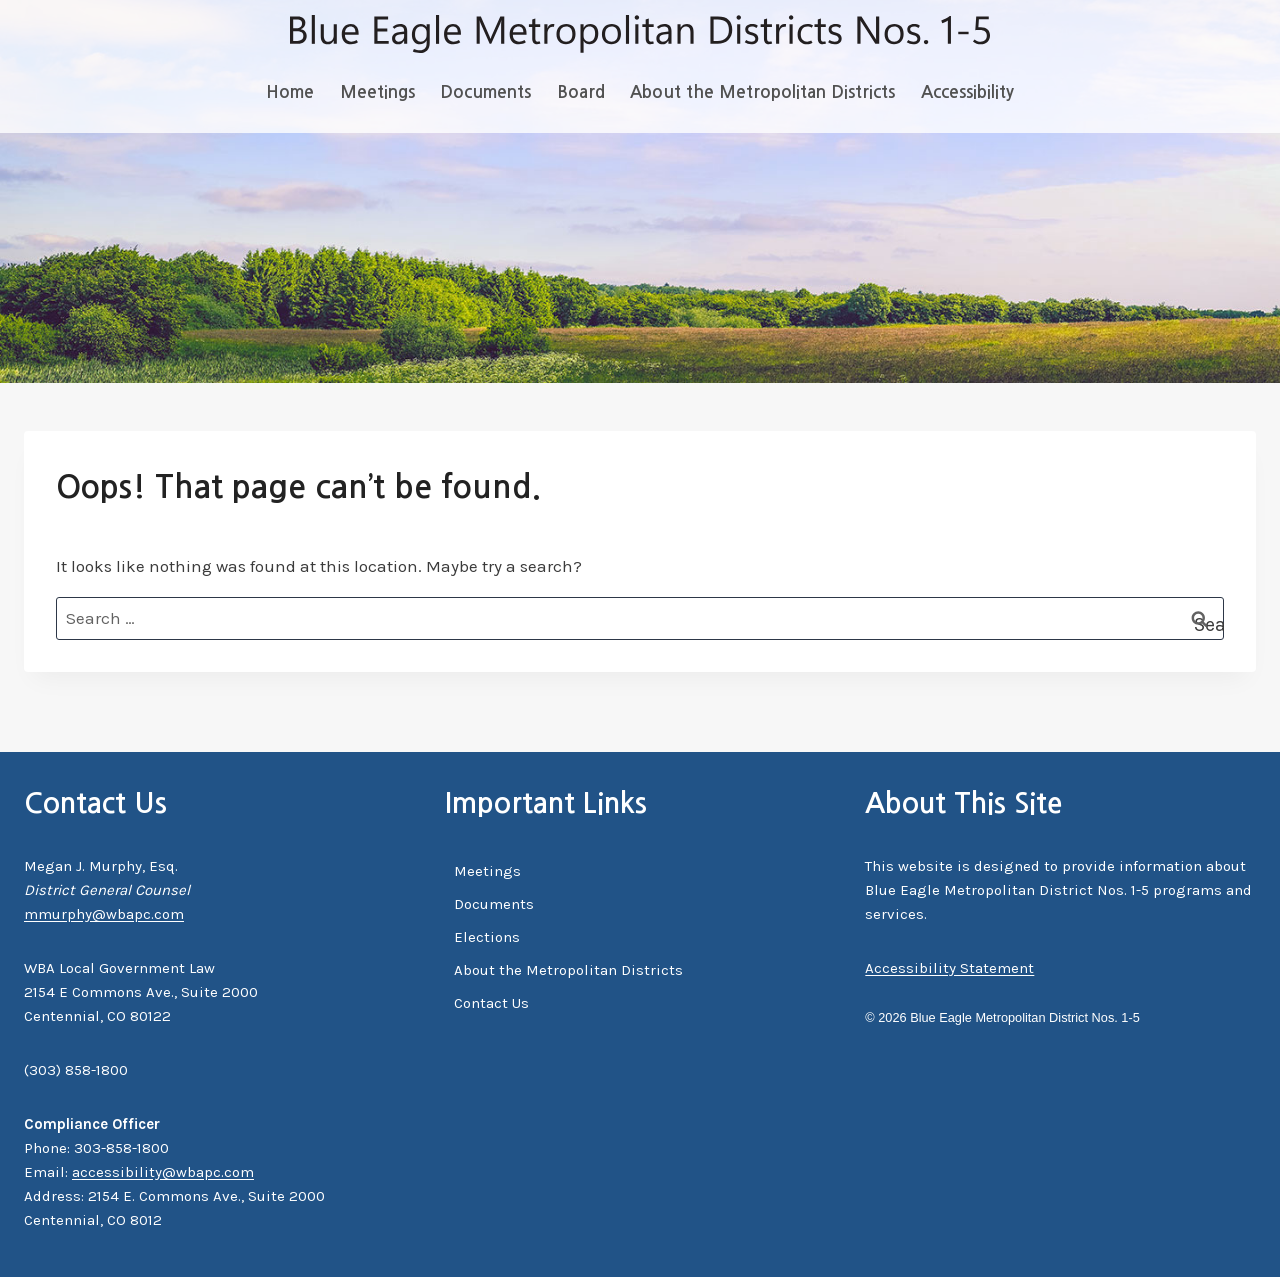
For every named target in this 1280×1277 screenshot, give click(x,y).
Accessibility (967, 92)
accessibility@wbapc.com (163, 1172)
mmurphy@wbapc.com (104, 914)
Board (581, 92)
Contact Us (491, 1003)
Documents (485, 92)
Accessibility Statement (949, 968)
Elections (487, 937)
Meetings (377, 92)
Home (290, 92)
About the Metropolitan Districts (762, 92)
